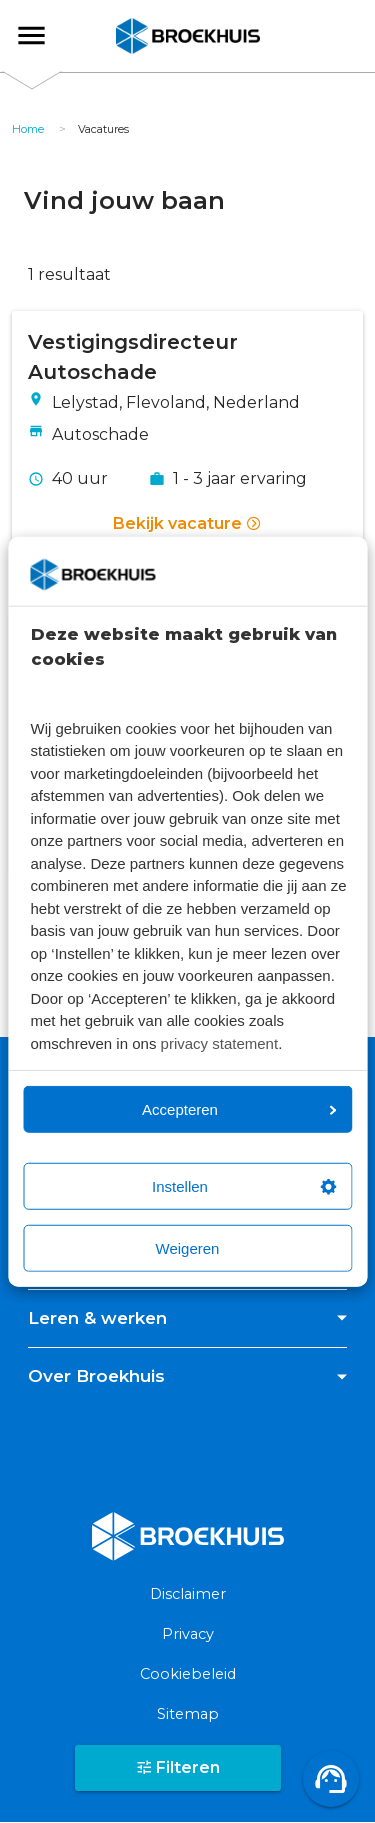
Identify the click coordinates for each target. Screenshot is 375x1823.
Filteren (178, 1767)
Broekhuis (49, 35)
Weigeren (188, 1248)
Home (28, 129)
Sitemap (188, 1714)
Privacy (188, 1634)
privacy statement (220, 1042)
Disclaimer (188, 1594)
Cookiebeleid (188, 1674)
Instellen (244, 1186)
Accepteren (239, 1109)
